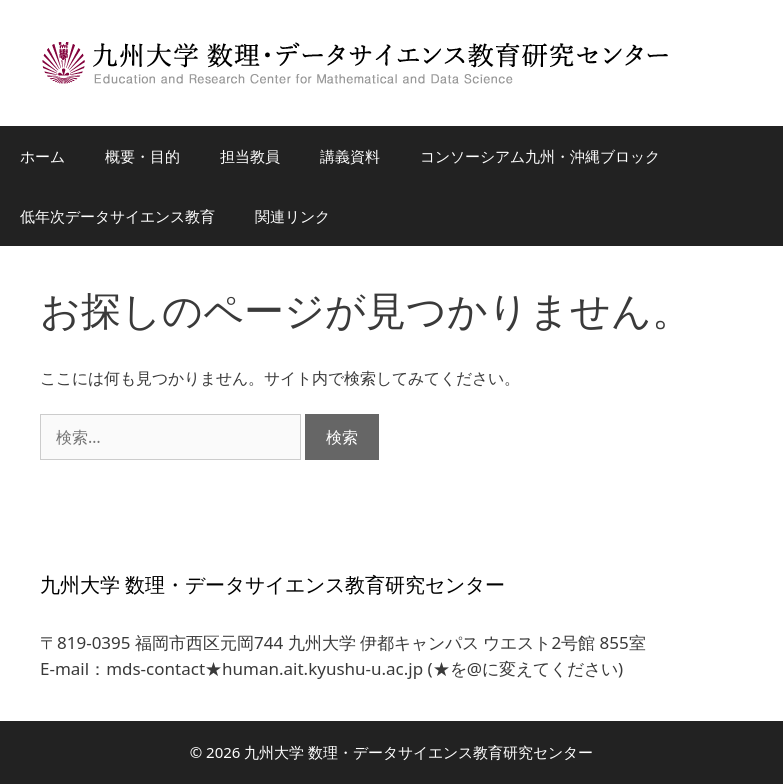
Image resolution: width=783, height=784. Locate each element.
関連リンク (292, 216)
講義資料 (350, 156)
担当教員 (250, 156)
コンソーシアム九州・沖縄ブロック (540, 156)
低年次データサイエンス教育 (117, 216)
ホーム (42, 156)
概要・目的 (142, 156)
